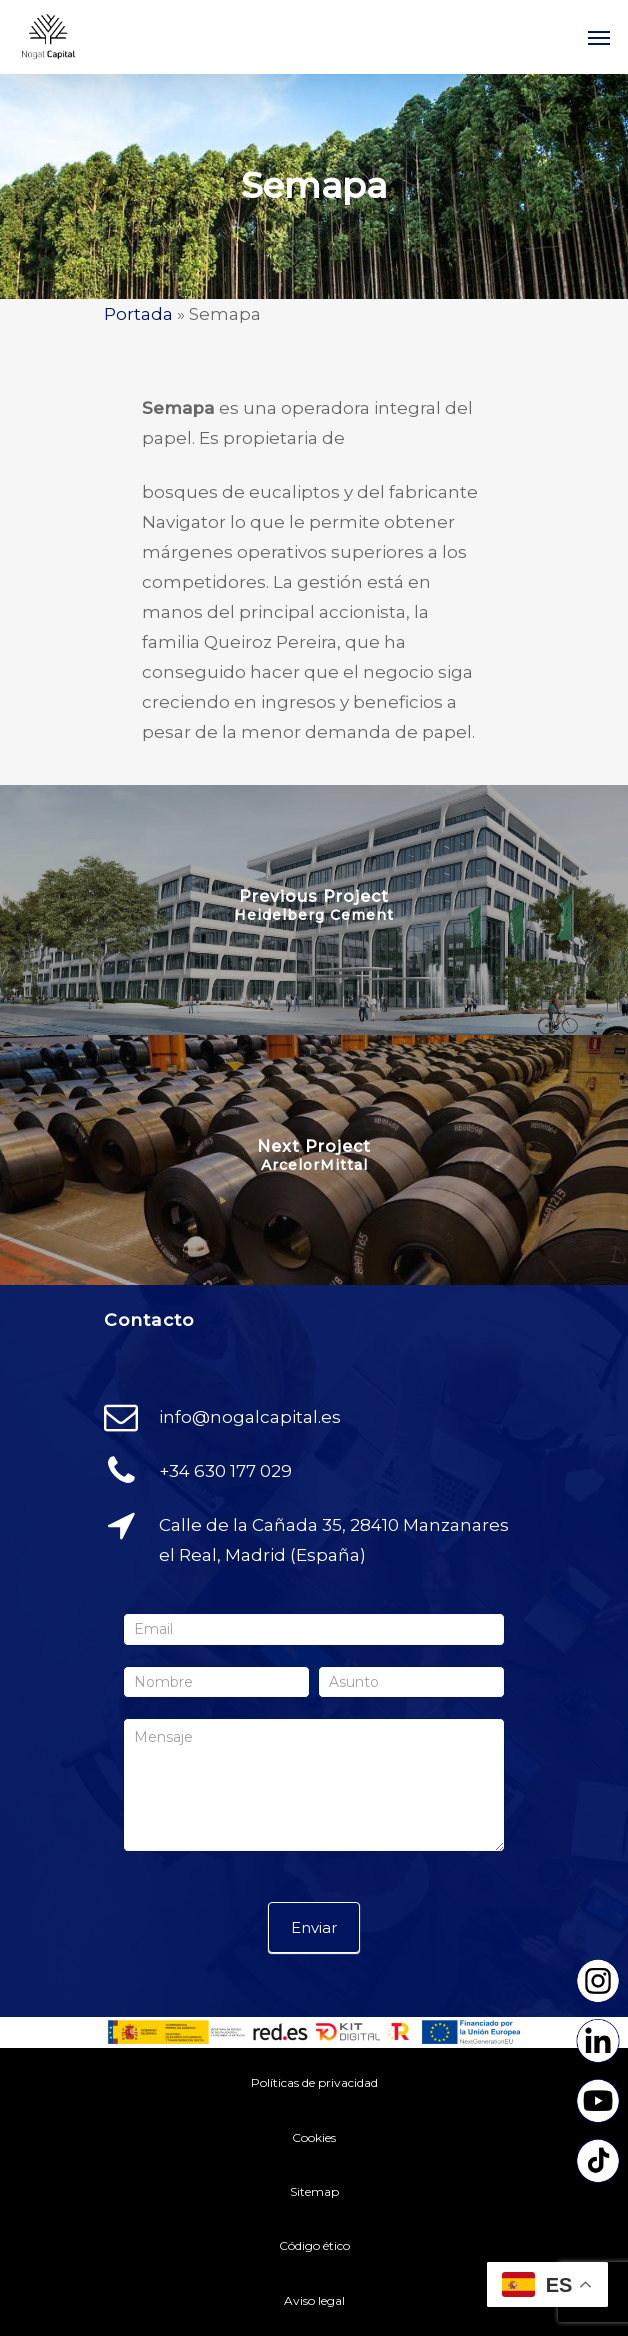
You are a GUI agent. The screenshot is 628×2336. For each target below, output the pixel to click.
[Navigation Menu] (599, 37)
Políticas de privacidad (314, 2082)
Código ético (314, 2245)
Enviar (314, 1927)
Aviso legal (314, 2300)
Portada (138, 314)
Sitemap (314, 2191)
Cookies (314, 2137)
